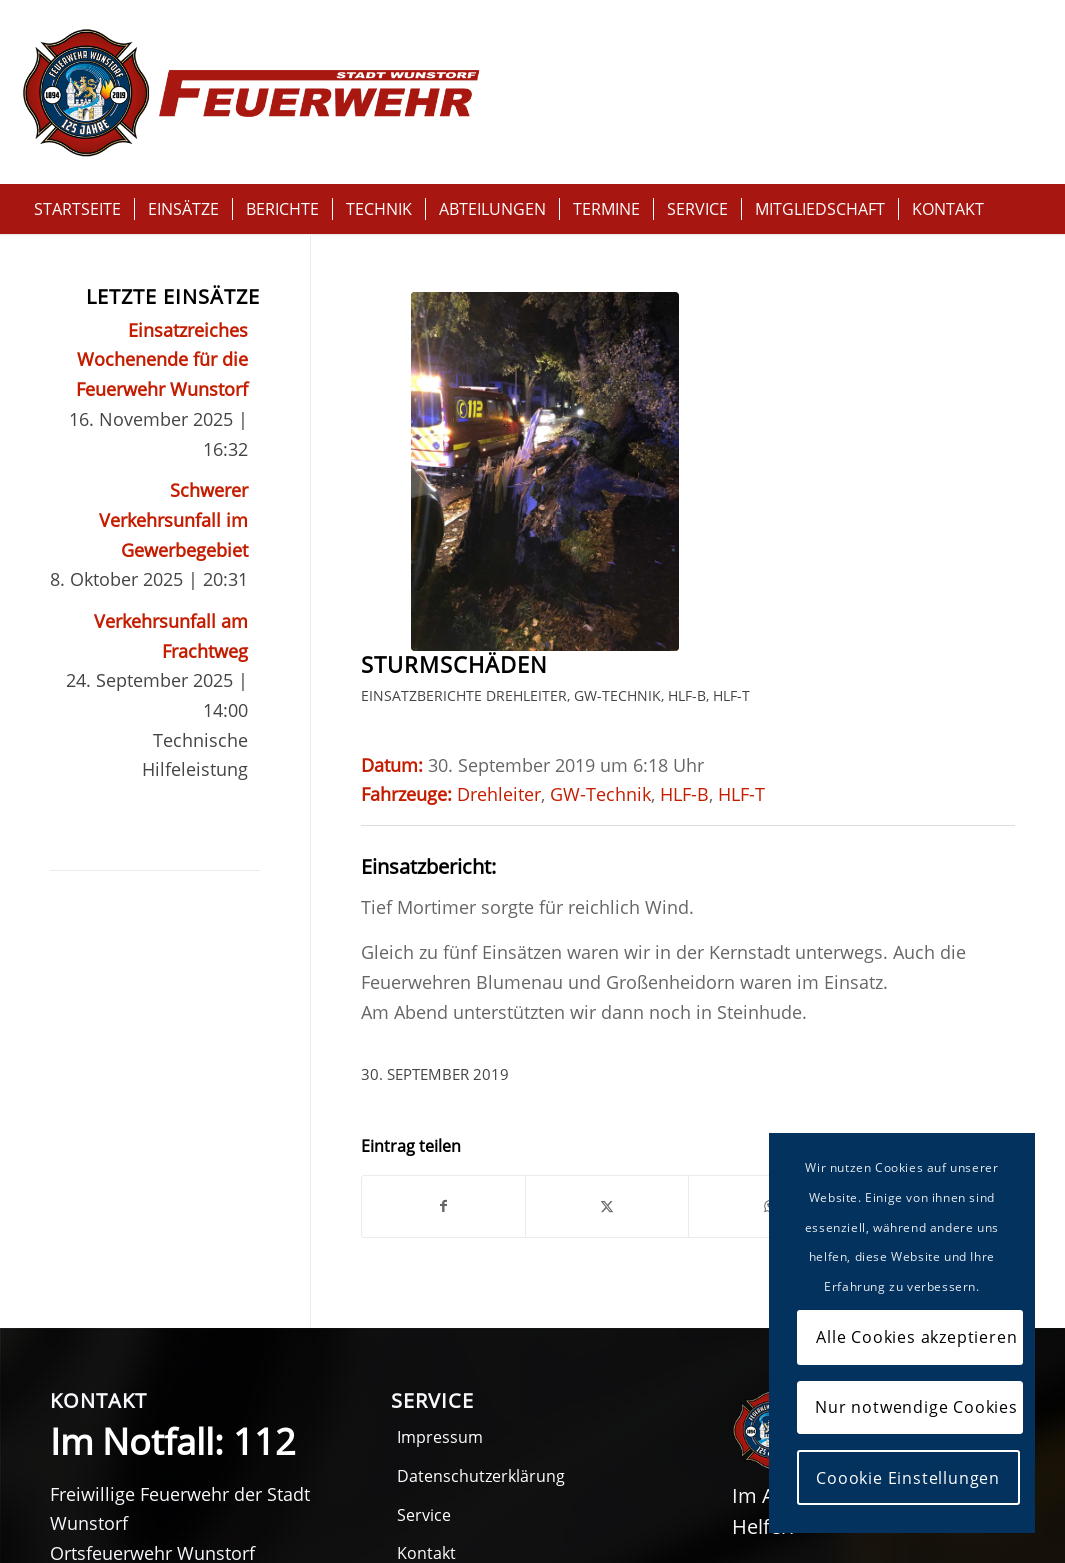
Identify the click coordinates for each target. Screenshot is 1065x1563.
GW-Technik (617, 329)
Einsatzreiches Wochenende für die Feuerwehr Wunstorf (162, 359)
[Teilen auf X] (494, 989)
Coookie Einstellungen (908, 1478)
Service (424, 1298)
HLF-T (379, 359)
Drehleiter (526, 329)
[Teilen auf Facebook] (406, 989)
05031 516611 (139, 1472)
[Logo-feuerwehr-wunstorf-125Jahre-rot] (251, 92)
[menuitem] (77, 209)
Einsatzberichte (421, 329)
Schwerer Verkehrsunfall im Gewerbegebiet (173, 519)
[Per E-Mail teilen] (670, 989)
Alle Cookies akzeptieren (916, 1337)
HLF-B (687, 329)
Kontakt (426, 1336)
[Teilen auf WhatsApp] (582, 989)
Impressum (440, 1220)
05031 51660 (170, 1441)
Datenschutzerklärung (481, 1259)
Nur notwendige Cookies (916, 1407)
